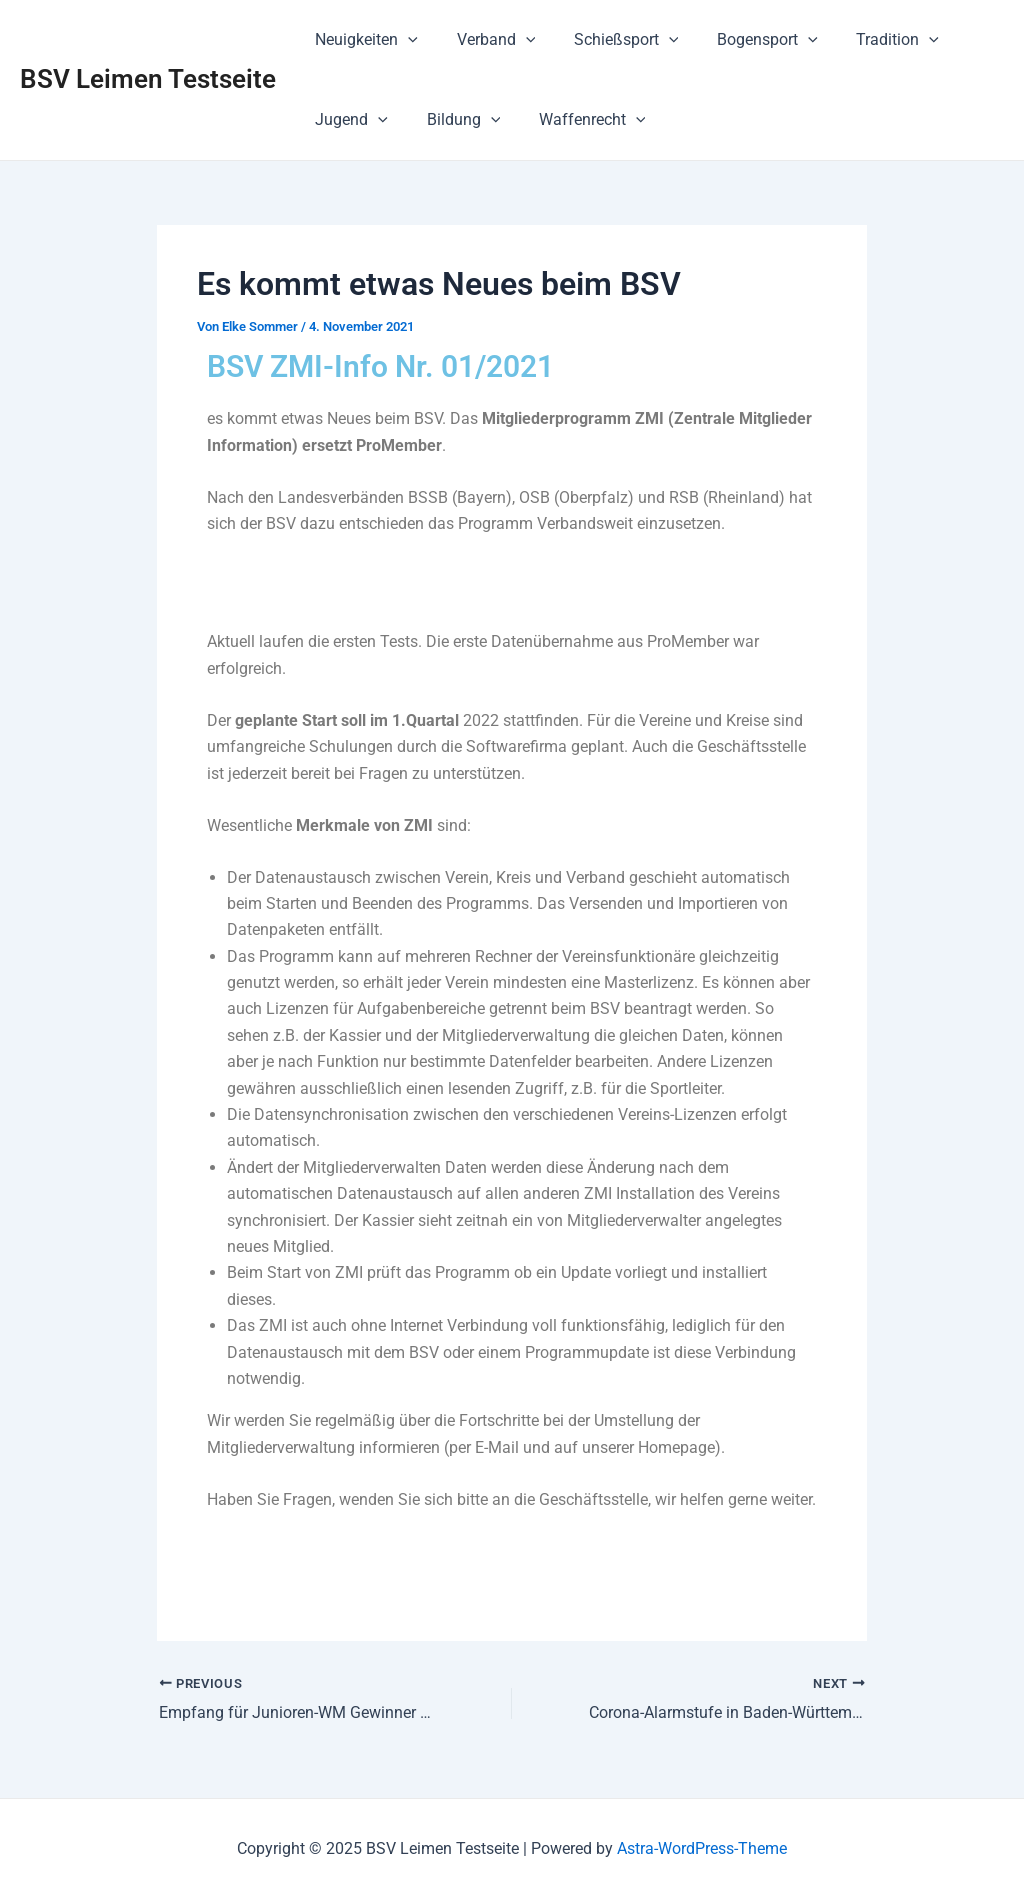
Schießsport (609, 40)
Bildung (454, 120)
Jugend (348, 120)
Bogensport (744, 40)
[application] (405, 40)
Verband (486, 40)
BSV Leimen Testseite (148, 79)
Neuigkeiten (363, 40)
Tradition (867, 40)
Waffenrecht (575, 120)
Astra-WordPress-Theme (702, 1848)
